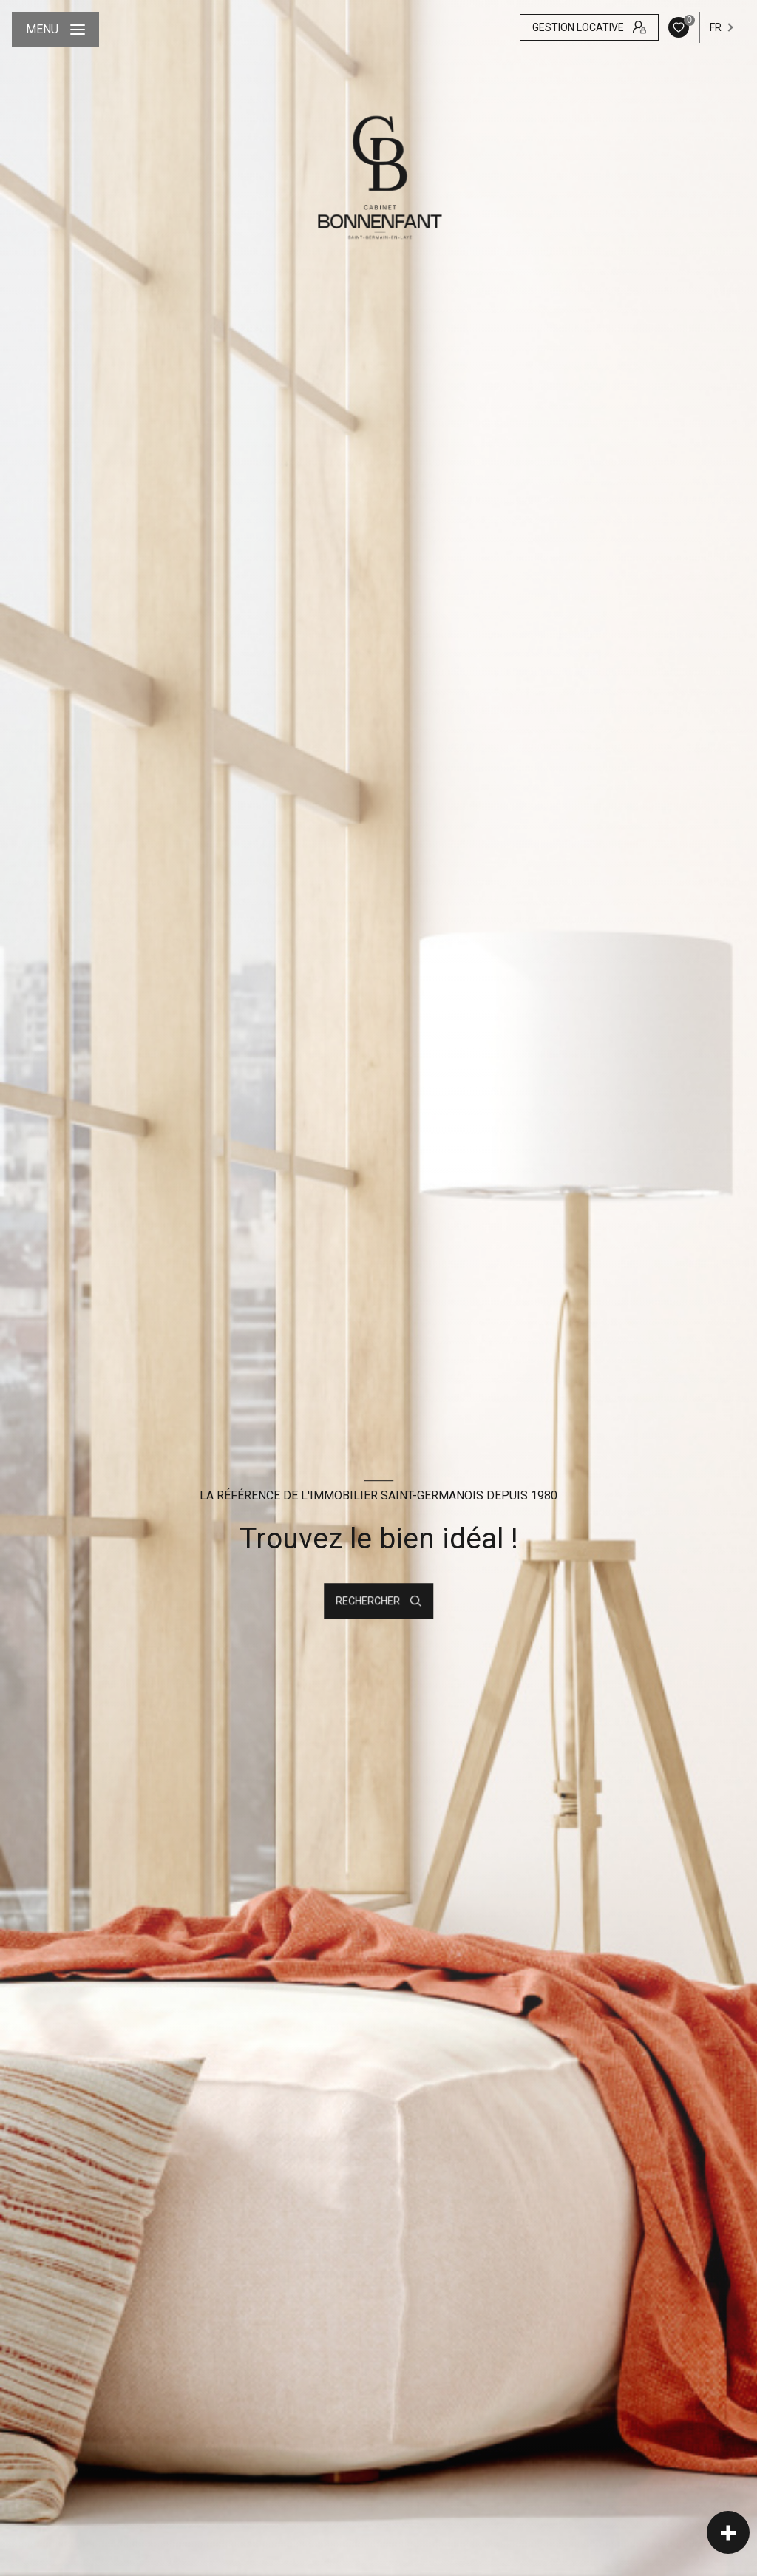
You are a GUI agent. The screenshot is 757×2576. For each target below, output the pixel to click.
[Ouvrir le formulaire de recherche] (378, 1601)
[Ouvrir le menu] (55, 29)
